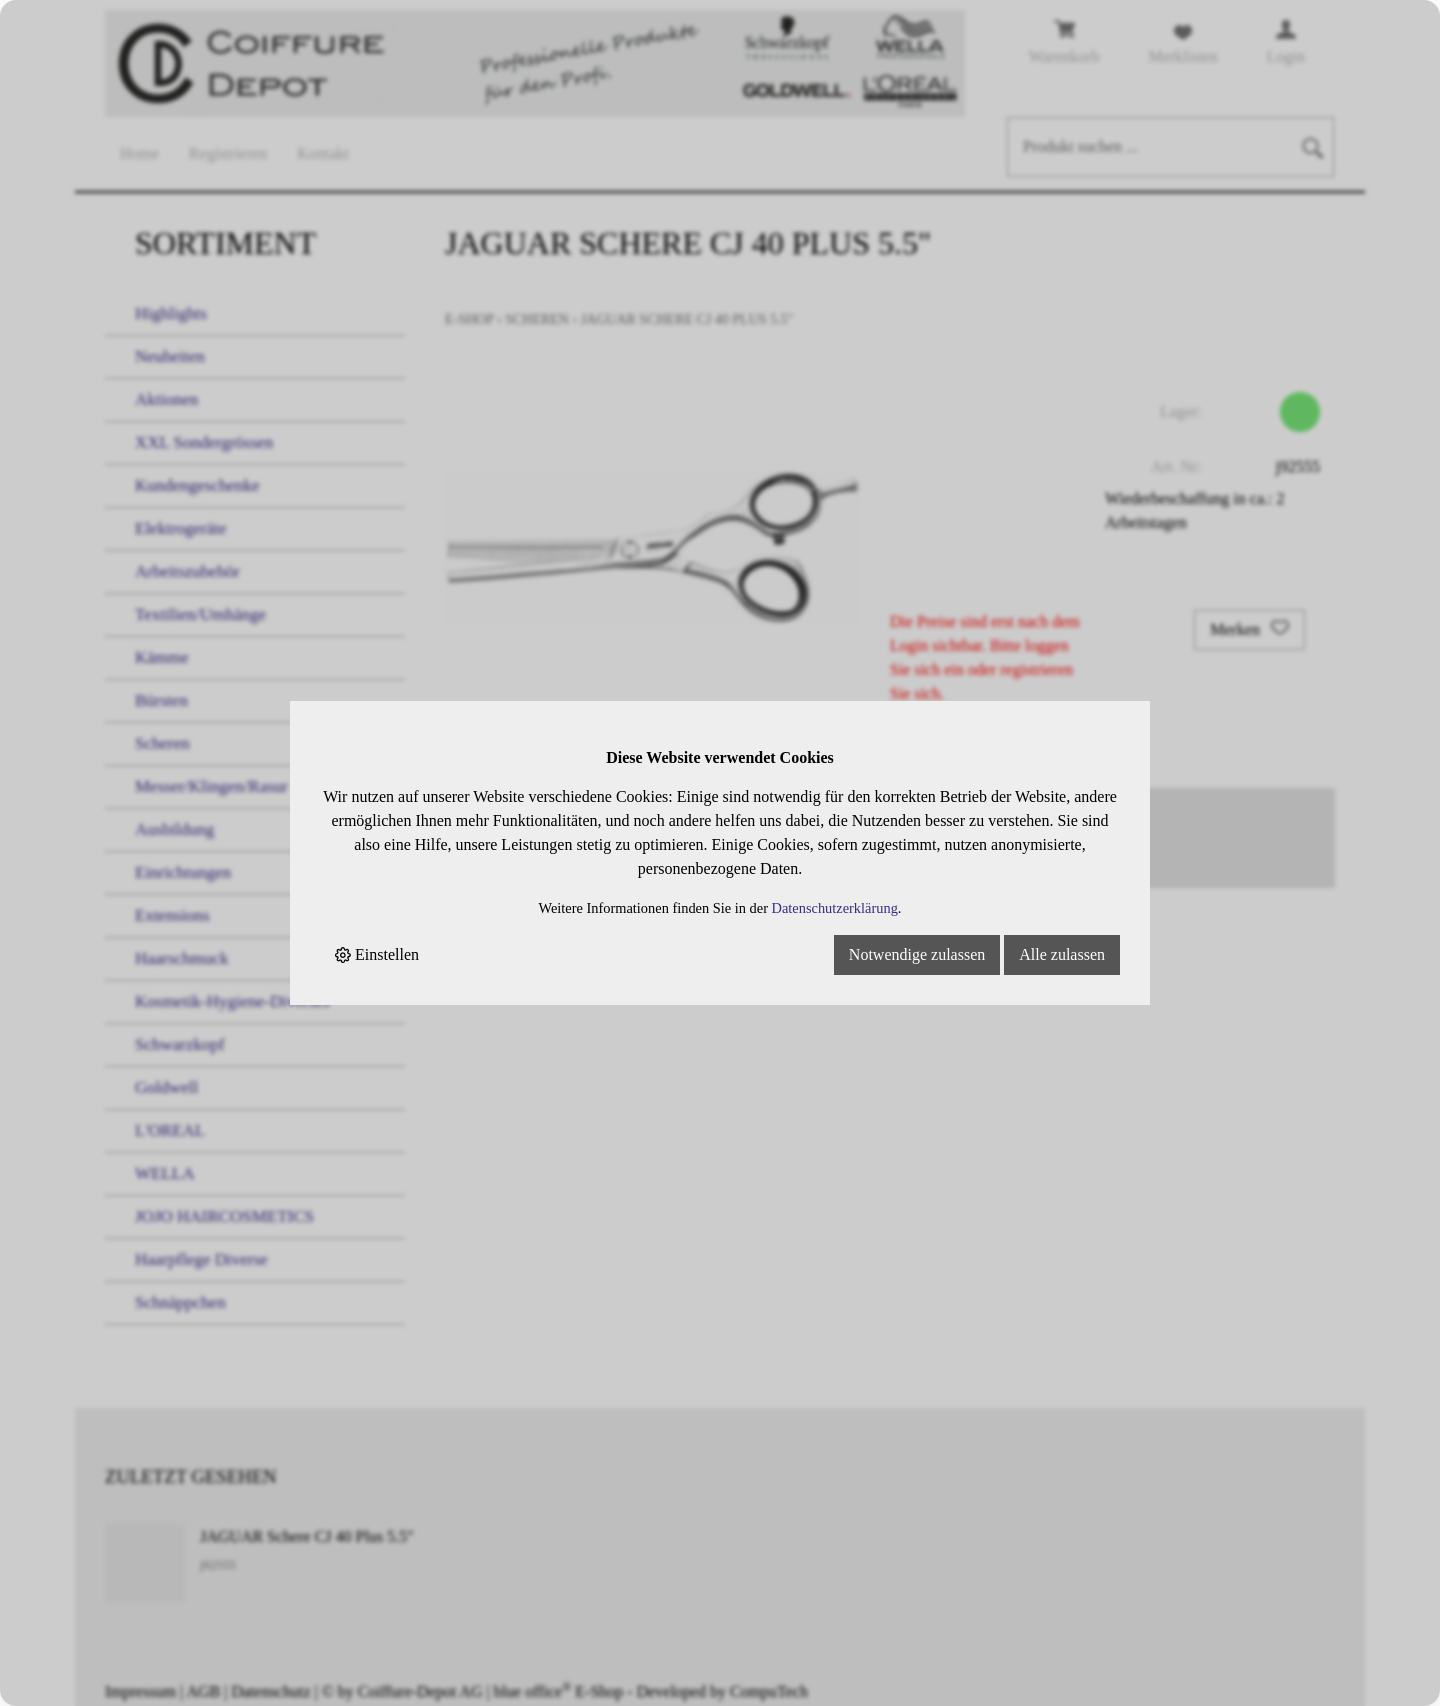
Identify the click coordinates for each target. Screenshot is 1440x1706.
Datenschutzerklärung (835, 908)
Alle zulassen (1062, 954)
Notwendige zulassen (917, 954)
